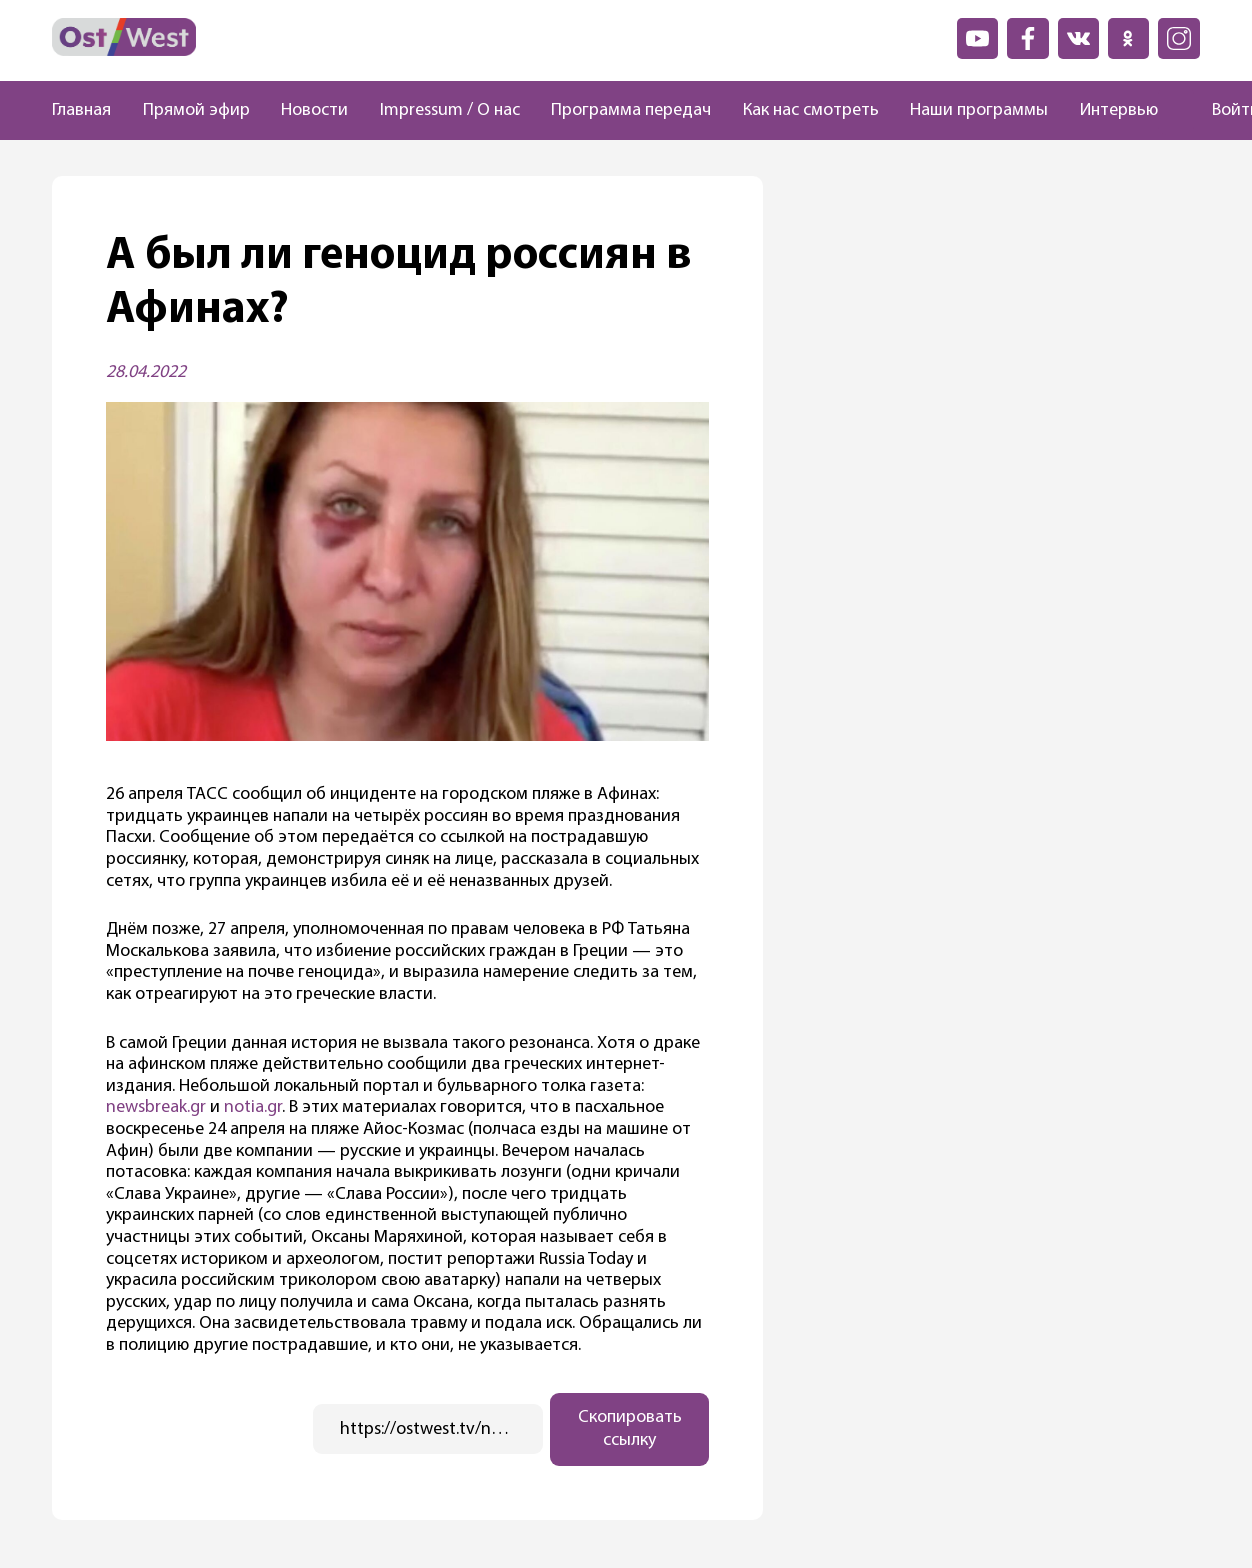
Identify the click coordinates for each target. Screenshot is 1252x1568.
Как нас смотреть (811, 110)
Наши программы (979, 110)
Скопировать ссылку (630, 1429)
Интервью (1119, 110)
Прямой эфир (196, 110)
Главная (81, 110)
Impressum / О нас (450, 110)
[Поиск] (1176, 111)
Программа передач (631, 110)
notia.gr (253, 1107)
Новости (314, 110)
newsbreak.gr (156, 1107)
